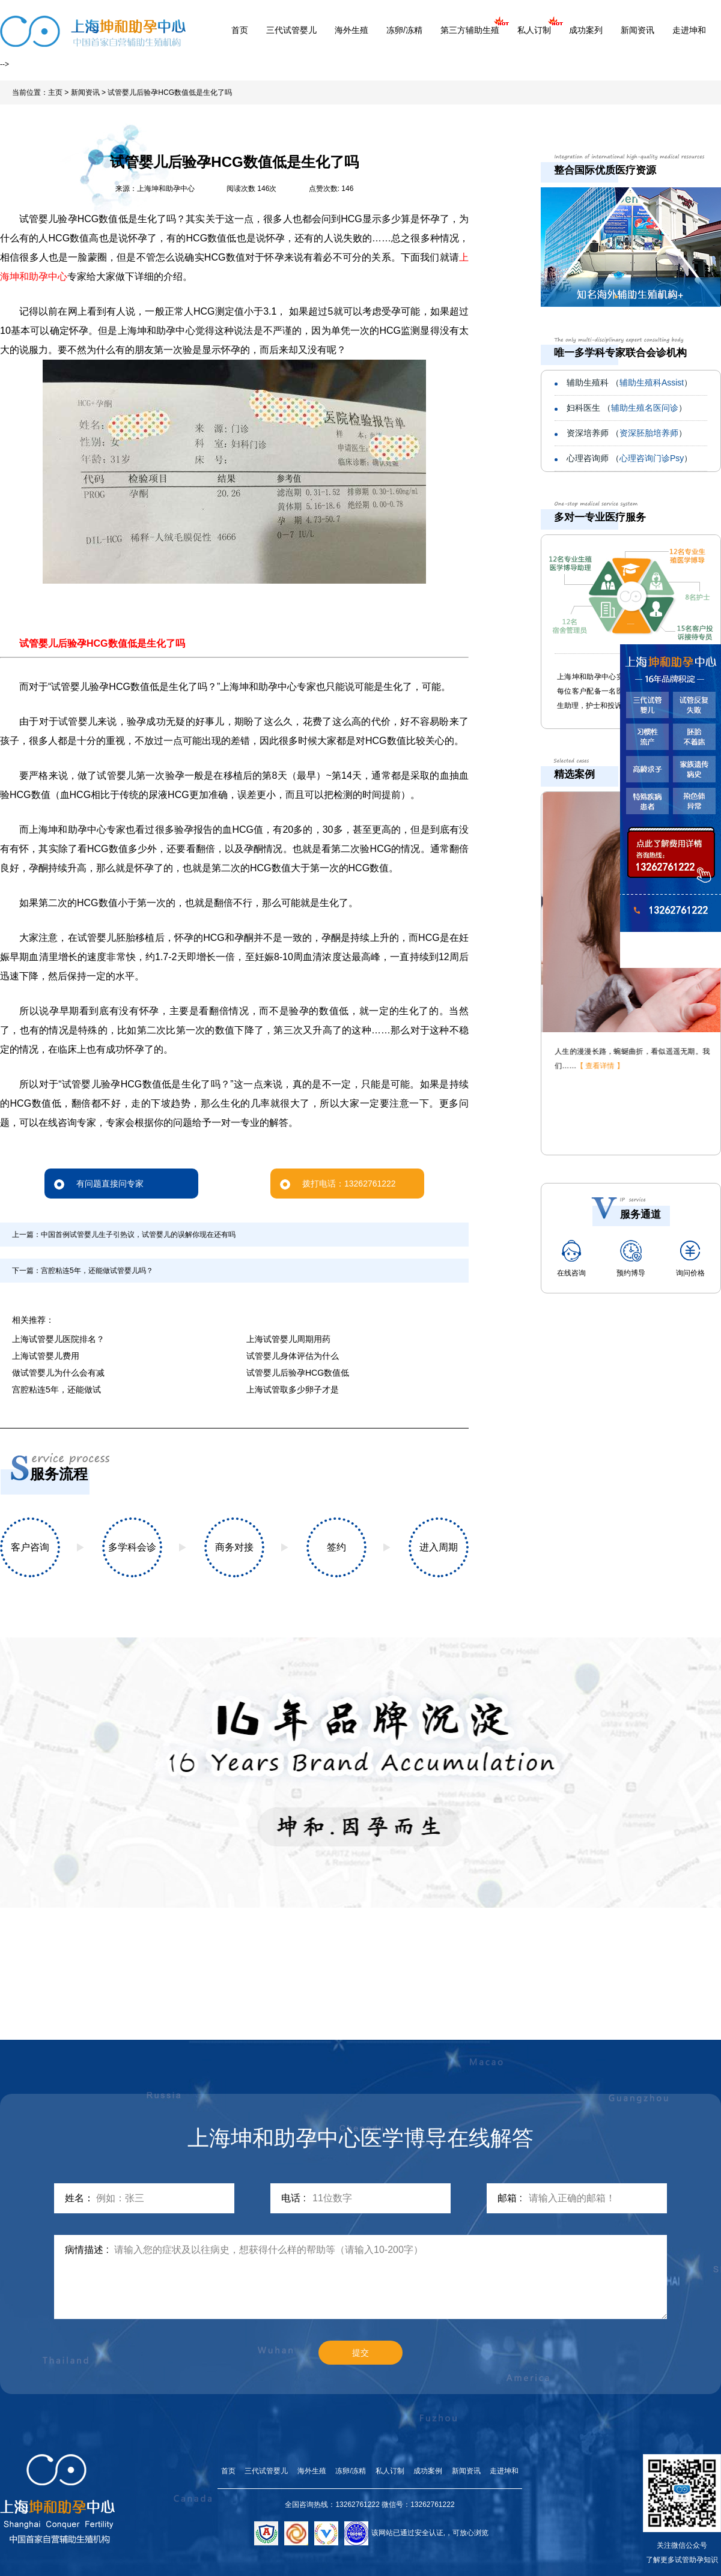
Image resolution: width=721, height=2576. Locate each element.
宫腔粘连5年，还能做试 (56, 1389)
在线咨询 (571, 1258)
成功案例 (427, 2471)
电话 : (293, 2198)
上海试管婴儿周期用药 (288, 1339)
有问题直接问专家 (99, 1184)
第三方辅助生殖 (469, 30)
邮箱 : (509, 2198)
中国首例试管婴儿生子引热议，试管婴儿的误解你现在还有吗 (138, 1234)
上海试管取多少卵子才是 (292, 1389)
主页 (55, 92)
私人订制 (534, 30)
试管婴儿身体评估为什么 (292, 1356)
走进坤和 (689, 30)
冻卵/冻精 (404, 30)
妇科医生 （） (627, 408)
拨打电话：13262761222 (338, 1184)
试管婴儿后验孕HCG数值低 (297, 1372)
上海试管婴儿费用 (45, 1356)
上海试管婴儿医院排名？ (58, 1339)
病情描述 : (87, 2250)
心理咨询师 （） (629, 458)
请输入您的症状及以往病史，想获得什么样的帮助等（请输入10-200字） (390, 2277)
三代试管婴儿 (291, 30)
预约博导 (630, 1258)
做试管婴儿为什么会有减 (58, 1372)
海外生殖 (351, 30)
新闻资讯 (637, 30)
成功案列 (586, 30)
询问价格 (690, 1258)
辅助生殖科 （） (629, 382)
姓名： (79, 2198)
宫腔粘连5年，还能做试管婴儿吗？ (97, 1270)
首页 (239, 30)
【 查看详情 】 (598, 1066)
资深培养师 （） (627, 433)
